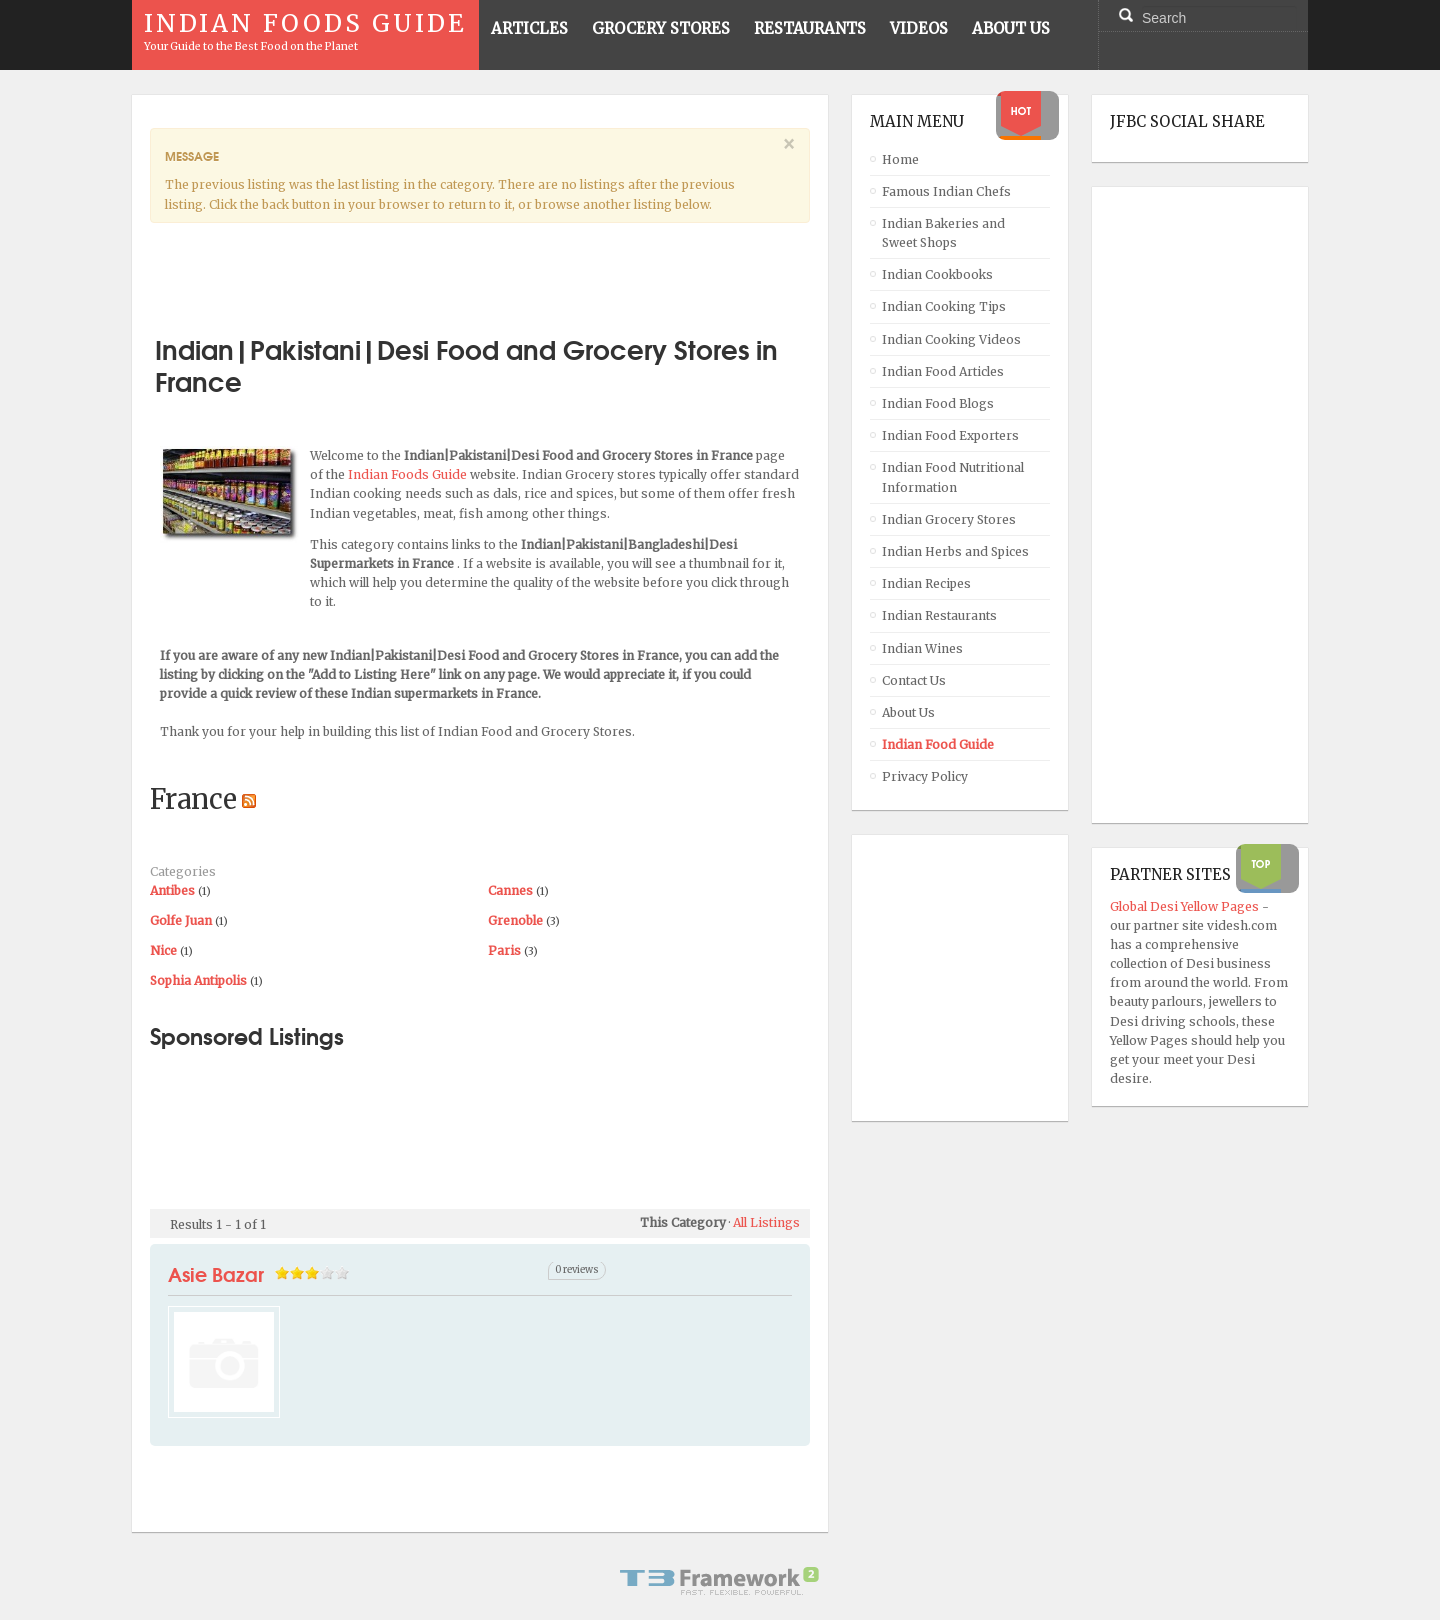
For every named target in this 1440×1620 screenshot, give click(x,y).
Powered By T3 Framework (720, 1581)
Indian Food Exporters (950, 435)
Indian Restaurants (939, 615)
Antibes (172, 890)
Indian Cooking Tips (944, 306)
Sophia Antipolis (198, 980)
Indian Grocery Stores (949, 519)
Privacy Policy (925, 776)
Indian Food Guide (938, 744)
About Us (908, 712)
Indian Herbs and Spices (955, 551)
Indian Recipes (926, 583)
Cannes (510, 890)
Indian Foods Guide (409, 474)
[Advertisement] (480, 271)
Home (900, 159)
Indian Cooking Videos (951, 339)
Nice (163, 950)
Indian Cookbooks (937, 274)
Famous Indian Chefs (946, 191)
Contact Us (914, 680)
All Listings (766, 1222)
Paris (504, 950)
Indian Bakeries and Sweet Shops (943, 233)
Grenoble (515, 920)
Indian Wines (922, 648)
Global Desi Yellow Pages (1186, 906)
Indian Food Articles (943, 371)
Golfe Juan (181, 920)
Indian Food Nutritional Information (953, 477)
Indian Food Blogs (938, 403)
